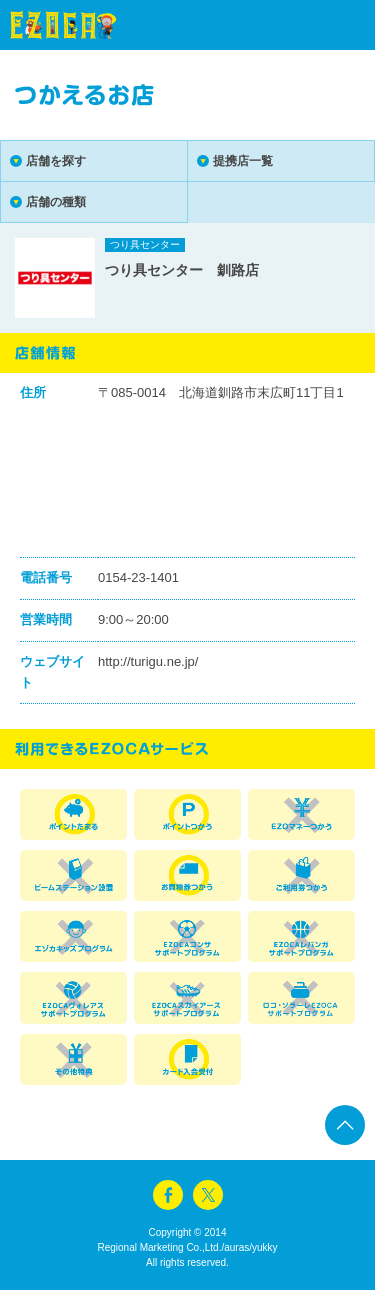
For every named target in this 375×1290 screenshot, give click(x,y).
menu (325, 25)
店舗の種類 (56, 202)
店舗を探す (56, 161)
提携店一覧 (243, 161)
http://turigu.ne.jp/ (148, 661)
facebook (168, 1195)
